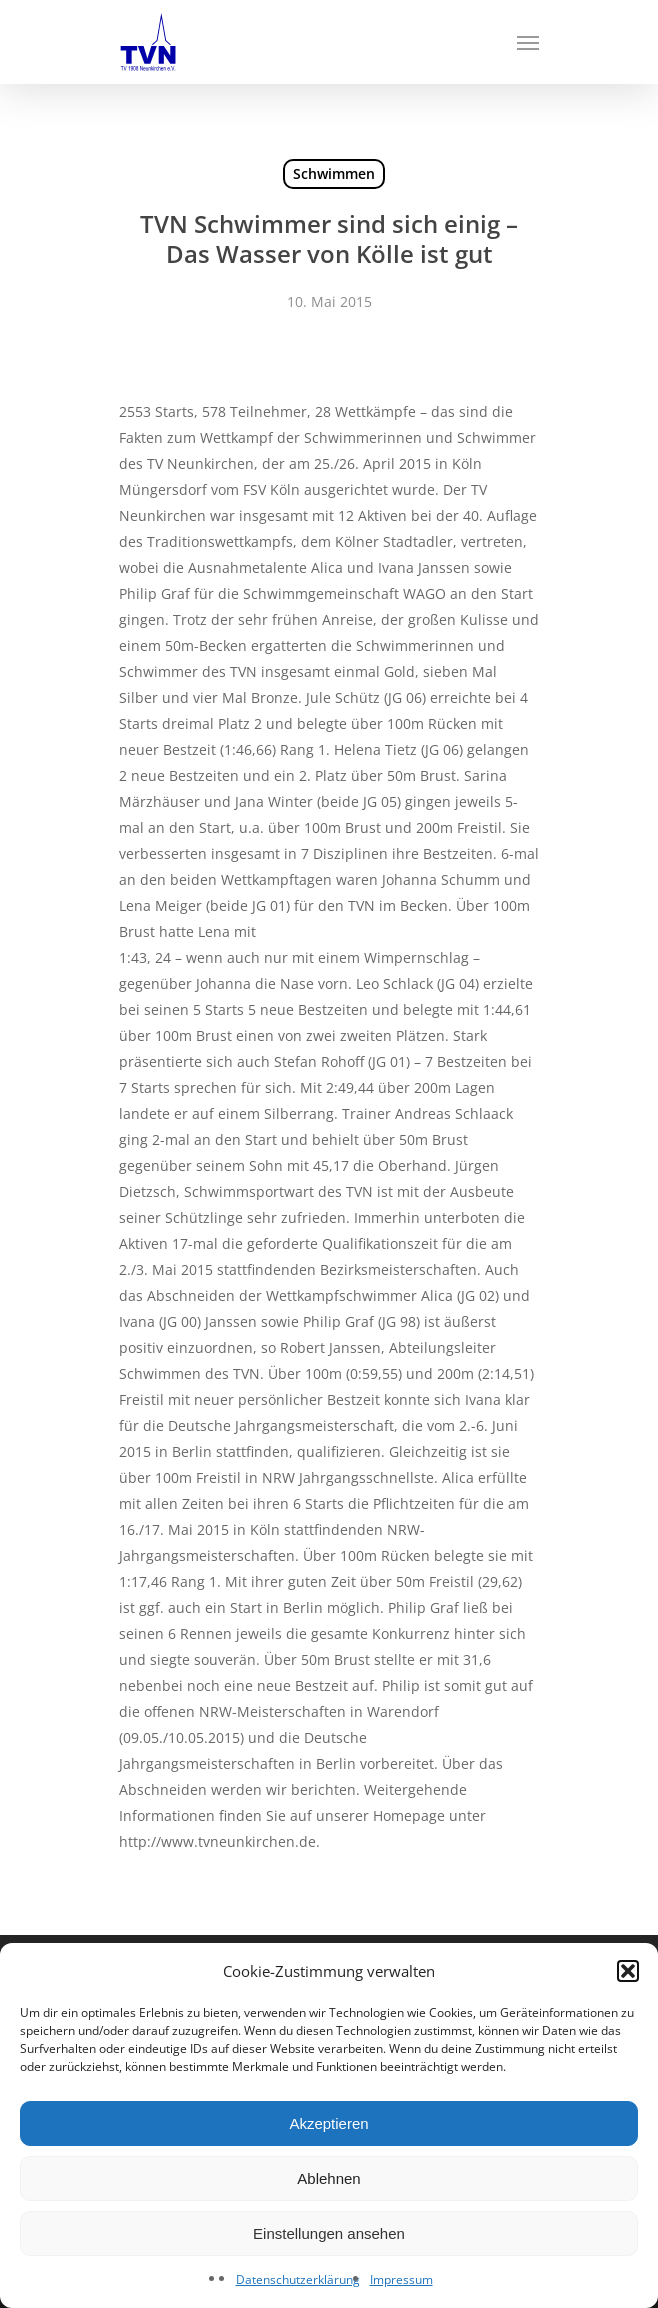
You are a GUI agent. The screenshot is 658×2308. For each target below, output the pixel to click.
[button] (628, 1971)
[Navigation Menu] (528, 42)
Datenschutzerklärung (298, 2279)
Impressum (401, 2279)
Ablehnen (328, 2178)
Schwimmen (334, 173)
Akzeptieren (328, 2123)
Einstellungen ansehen (329, 2233)
